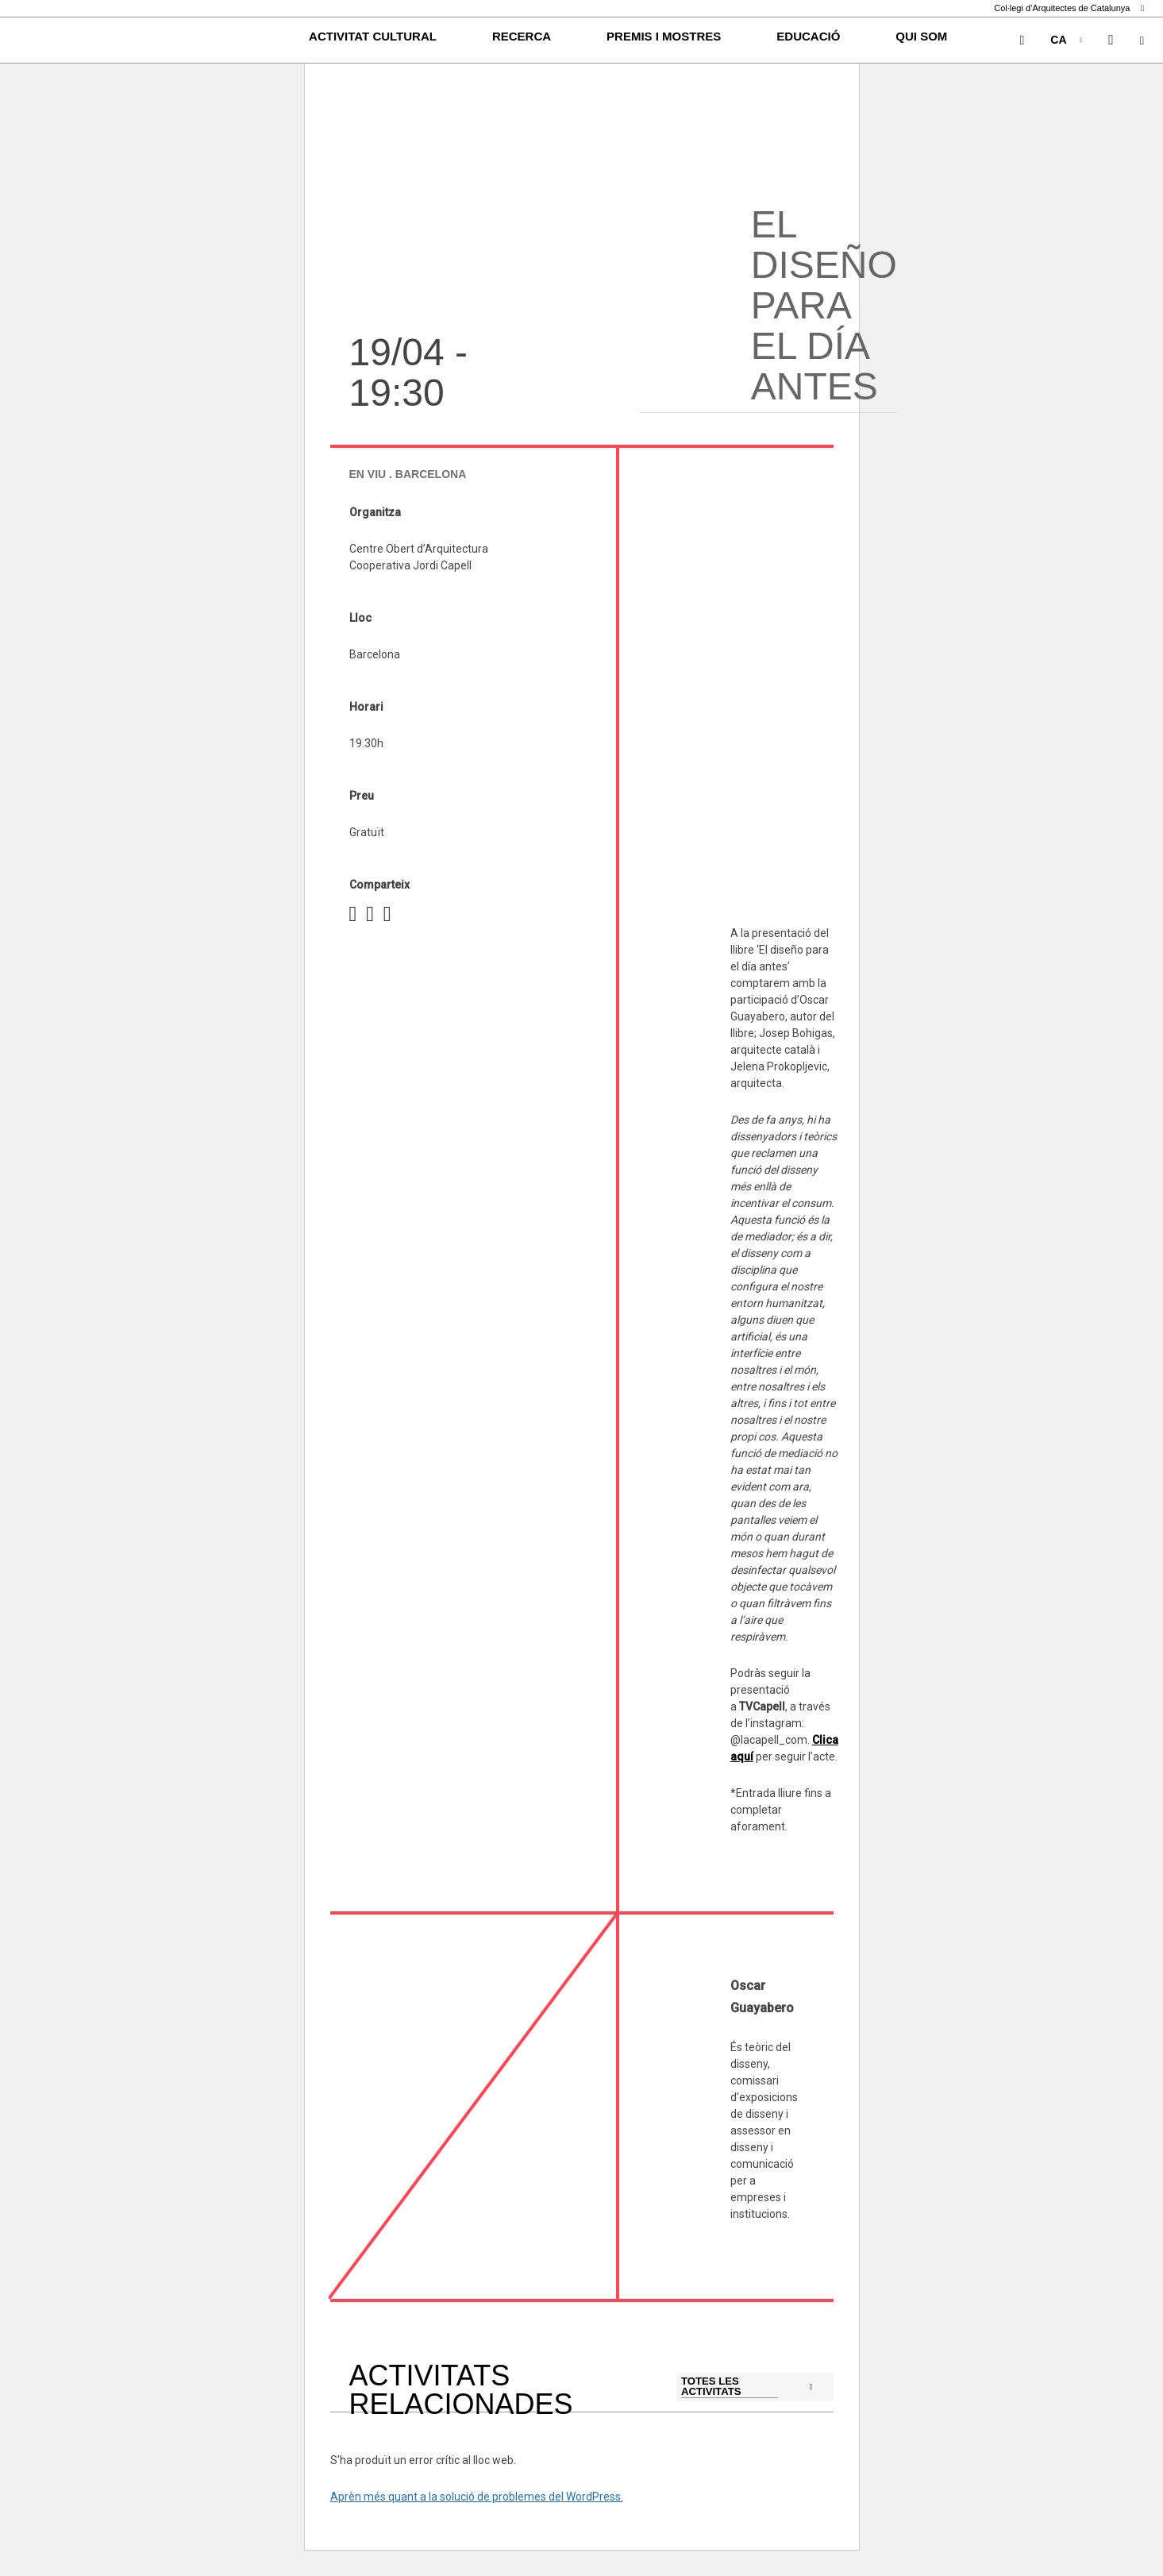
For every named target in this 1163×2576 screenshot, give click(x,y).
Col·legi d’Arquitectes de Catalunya (1069, 8)
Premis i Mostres (664, 36)
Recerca (521, 36)
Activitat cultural (373, 36)
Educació (808, 36)
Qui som (921, 36)
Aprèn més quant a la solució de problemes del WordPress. (476, 2496)
